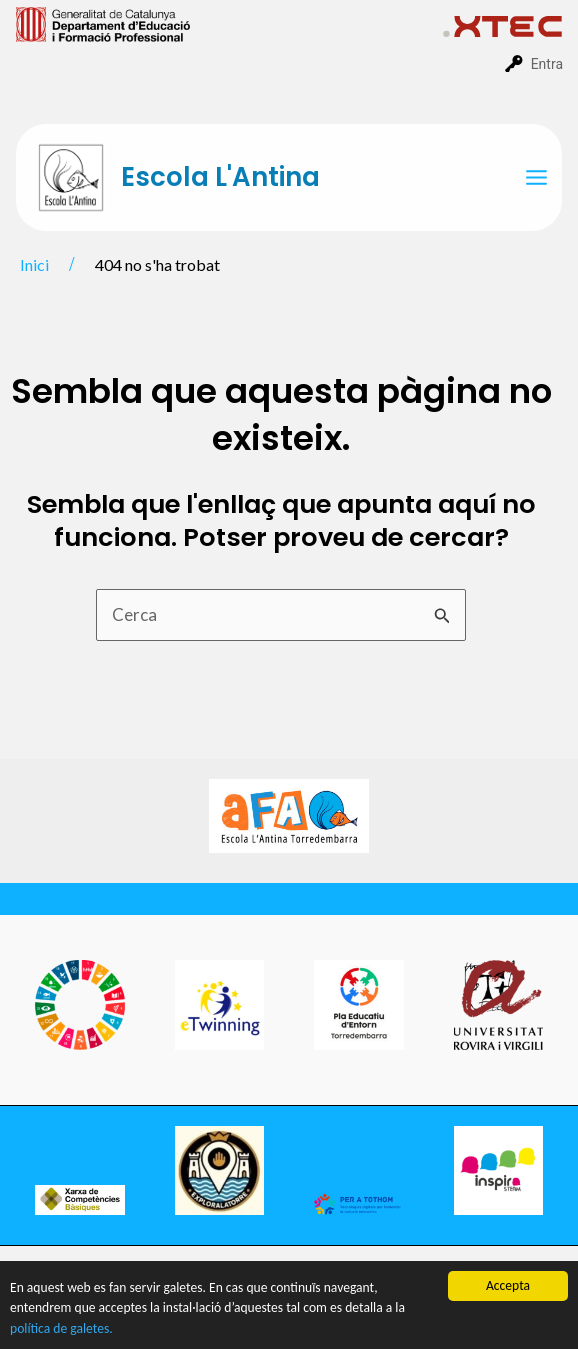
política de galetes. (61, 1329)
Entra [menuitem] (547, 64)
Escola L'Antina (220, 177)
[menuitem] (229, 23)
